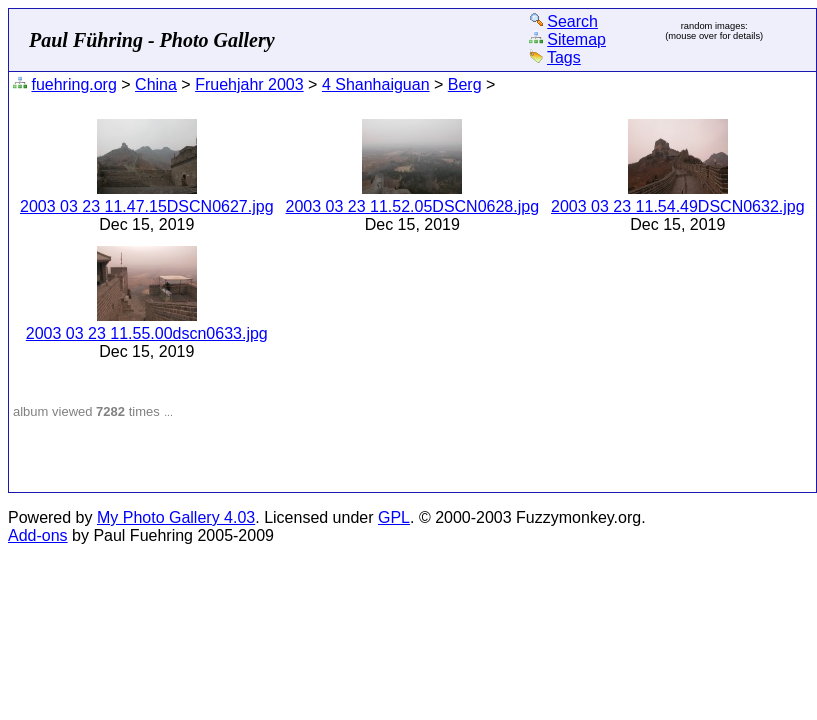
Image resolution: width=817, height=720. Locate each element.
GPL (394, 517)
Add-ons (38, 535)
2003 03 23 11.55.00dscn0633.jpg (147, 333)
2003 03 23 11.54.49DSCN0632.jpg (678, 206)
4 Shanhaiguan (376, 84)
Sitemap (576, 39)
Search (572, 21)
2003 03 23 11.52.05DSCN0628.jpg (413, 206)
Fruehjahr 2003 (249, 84)
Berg (465, 84)
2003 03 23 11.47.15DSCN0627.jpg (147, 206)
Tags (564, 57)
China (156, 84)
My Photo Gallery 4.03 (176, 517)
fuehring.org (73, 84)
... (168, 412)
